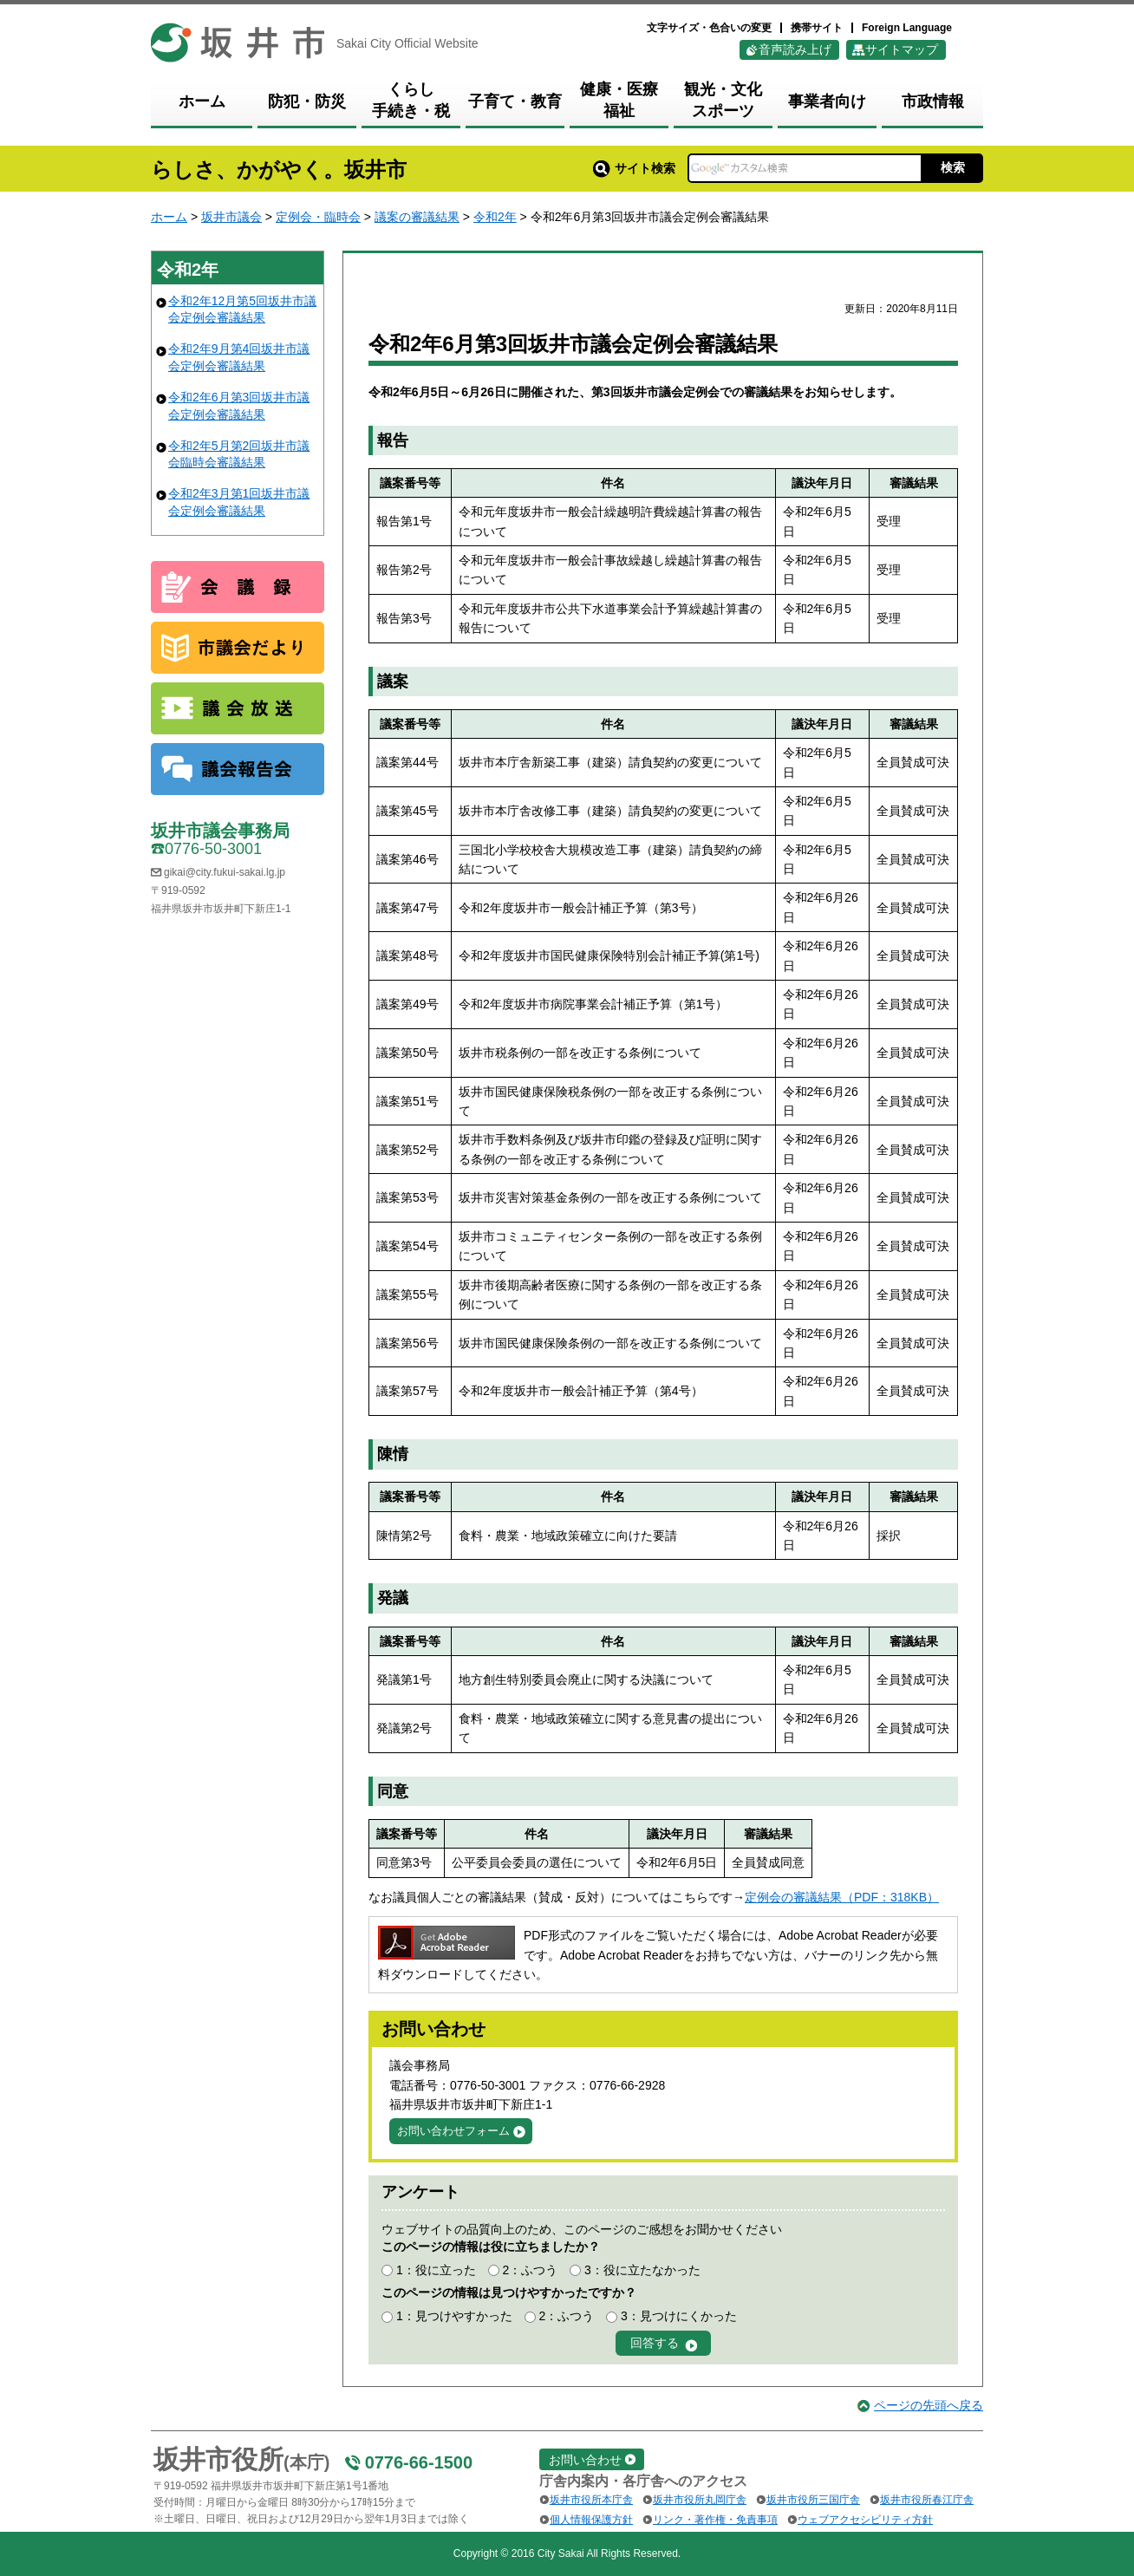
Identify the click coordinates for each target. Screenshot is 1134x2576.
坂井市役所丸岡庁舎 (699, 2500)
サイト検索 (634, 168)
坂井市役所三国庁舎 (813, 2500)
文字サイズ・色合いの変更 (709, 28)
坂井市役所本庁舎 (591, 2500)
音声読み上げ (795, 49)
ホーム (169, 217)
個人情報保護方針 (591, 2520)
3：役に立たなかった (642, 2270)
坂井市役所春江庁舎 (927, 2500)
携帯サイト (817, 28)
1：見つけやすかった (454, 2316)
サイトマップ (901, 49)
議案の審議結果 (417, 217)
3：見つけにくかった (679, 2316)
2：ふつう (529, 2270)
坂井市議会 (231, 217)
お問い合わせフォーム (453, 2130)
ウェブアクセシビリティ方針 (865, 2520)
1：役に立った (436, 2270)
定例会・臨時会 (318, 217)
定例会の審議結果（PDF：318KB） (842, 1897)
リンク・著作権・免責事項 (715, 2520)
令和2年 (495, 217)
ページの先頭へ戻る (928, 2405)
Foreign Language (907, 28)
